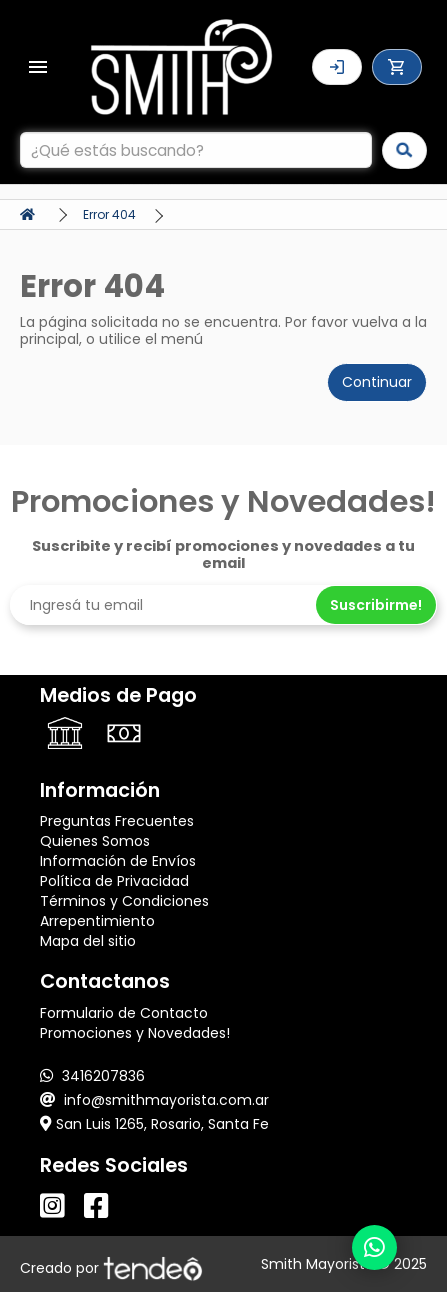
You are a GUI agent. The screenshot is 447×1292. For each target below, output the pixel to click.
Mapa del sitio (88, 941)
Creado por (111, 1268)
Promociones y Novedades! (135, 1033)
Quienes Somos (95, 841)
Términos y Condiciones (124, 901)
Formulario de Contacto (124, 1013)
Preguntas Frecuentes (117, 821)
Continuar (377, 382)
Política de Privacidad (114, 881)
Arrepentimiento (97, 921)
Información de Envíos (118, 861)
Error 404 (109, 214)
